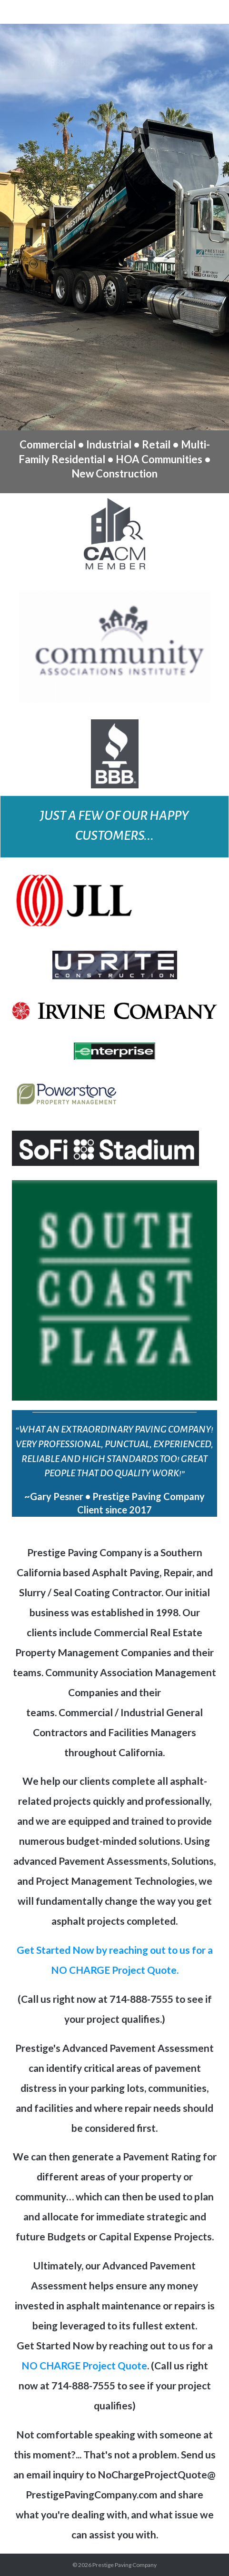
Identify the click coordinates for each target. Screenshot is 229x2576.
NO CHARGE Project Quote (84, 2365)
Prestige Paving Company (124, 2564)
